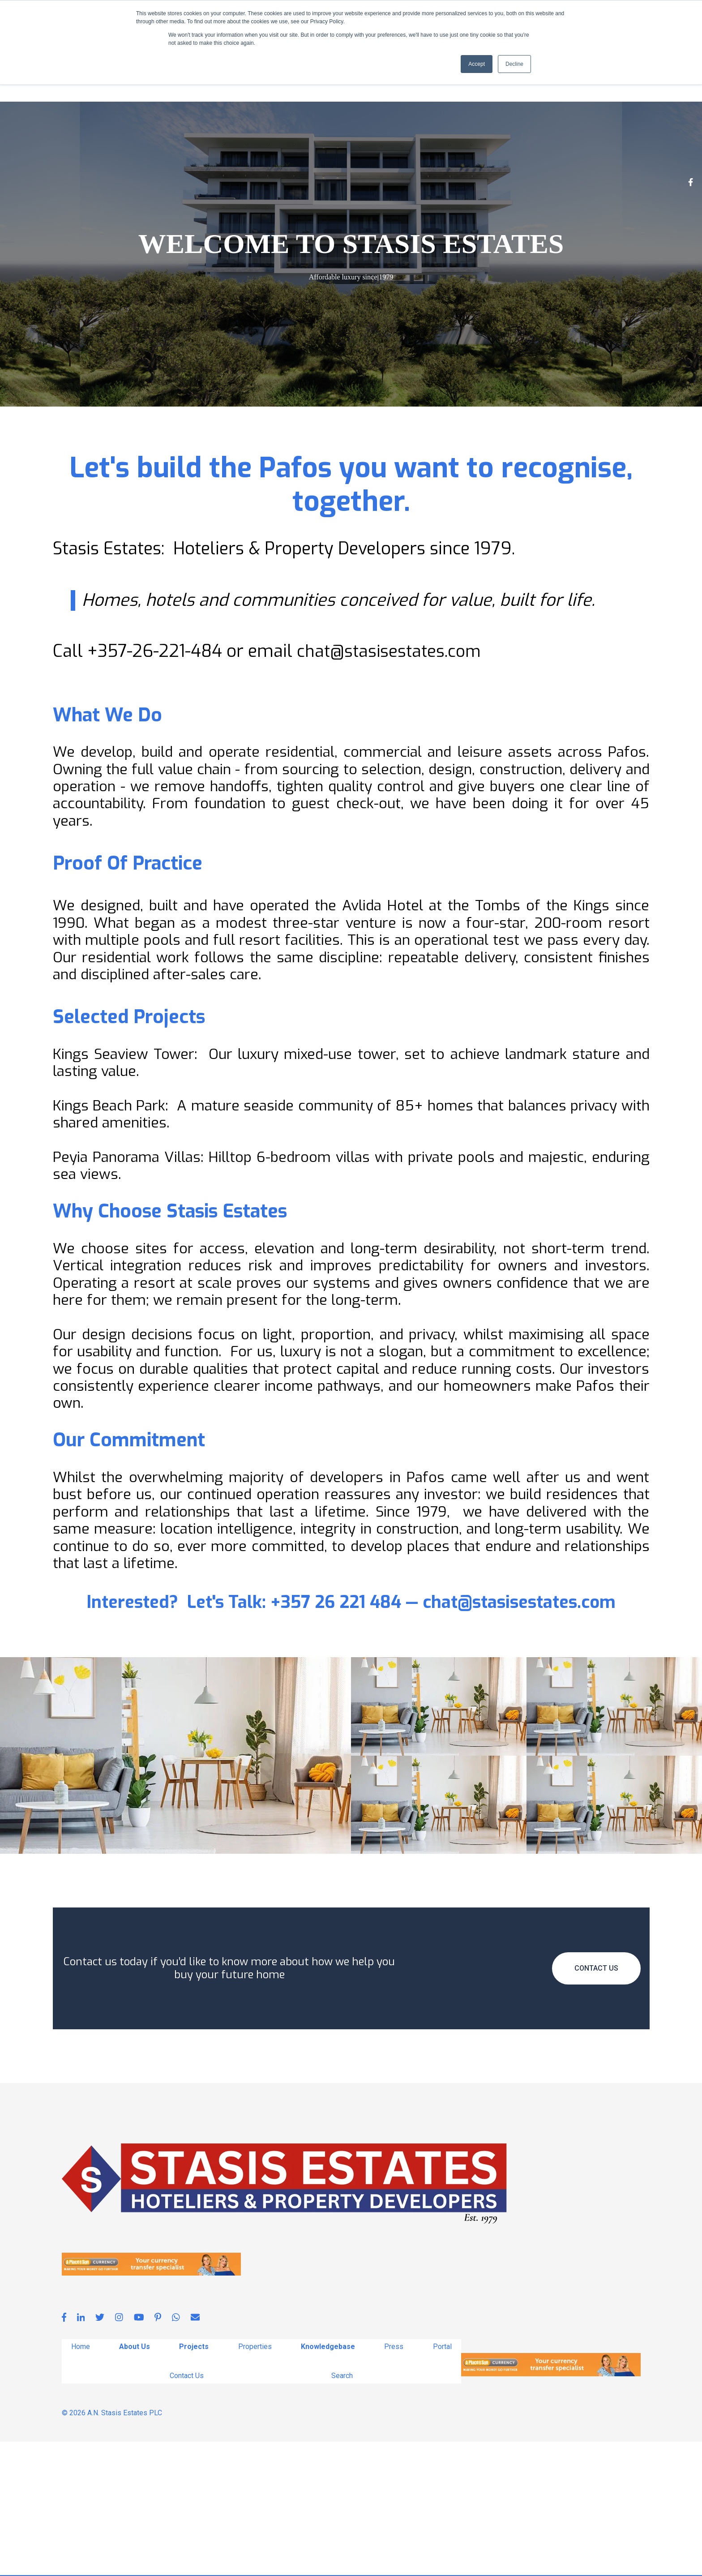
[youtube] (142, 141)
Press (343, 167)
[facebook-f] (89, 141)
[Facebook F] (690, 317)
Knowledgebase (284, 167)
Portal (380, 167)
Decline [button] (514, 64)
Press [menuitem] (394, 2480)
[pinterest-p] (160, 141)
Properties (222, 167)
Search (475, 167)
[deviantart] (196, 141)
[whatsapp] (178, 141)
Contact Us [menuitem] (186, 2510)
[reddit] (303, 141)
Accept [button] (476, 64)
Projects (164, 167)
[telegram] (268, 141)
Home (70, 167)
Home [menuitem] (79, 2480)
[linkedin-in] (107, 141)
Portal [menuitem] (442, 2480)
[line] (250, 141)
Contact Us (428, 167)
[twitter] (124, 141)
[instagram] (71, 141)
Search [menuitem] (342, 2510)
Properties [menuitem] (255, 2480)
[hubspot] (286, 141)
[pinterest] (214, 141)
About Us (110, 167)
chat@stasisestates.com (391, 784)
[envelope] (232, 141)
